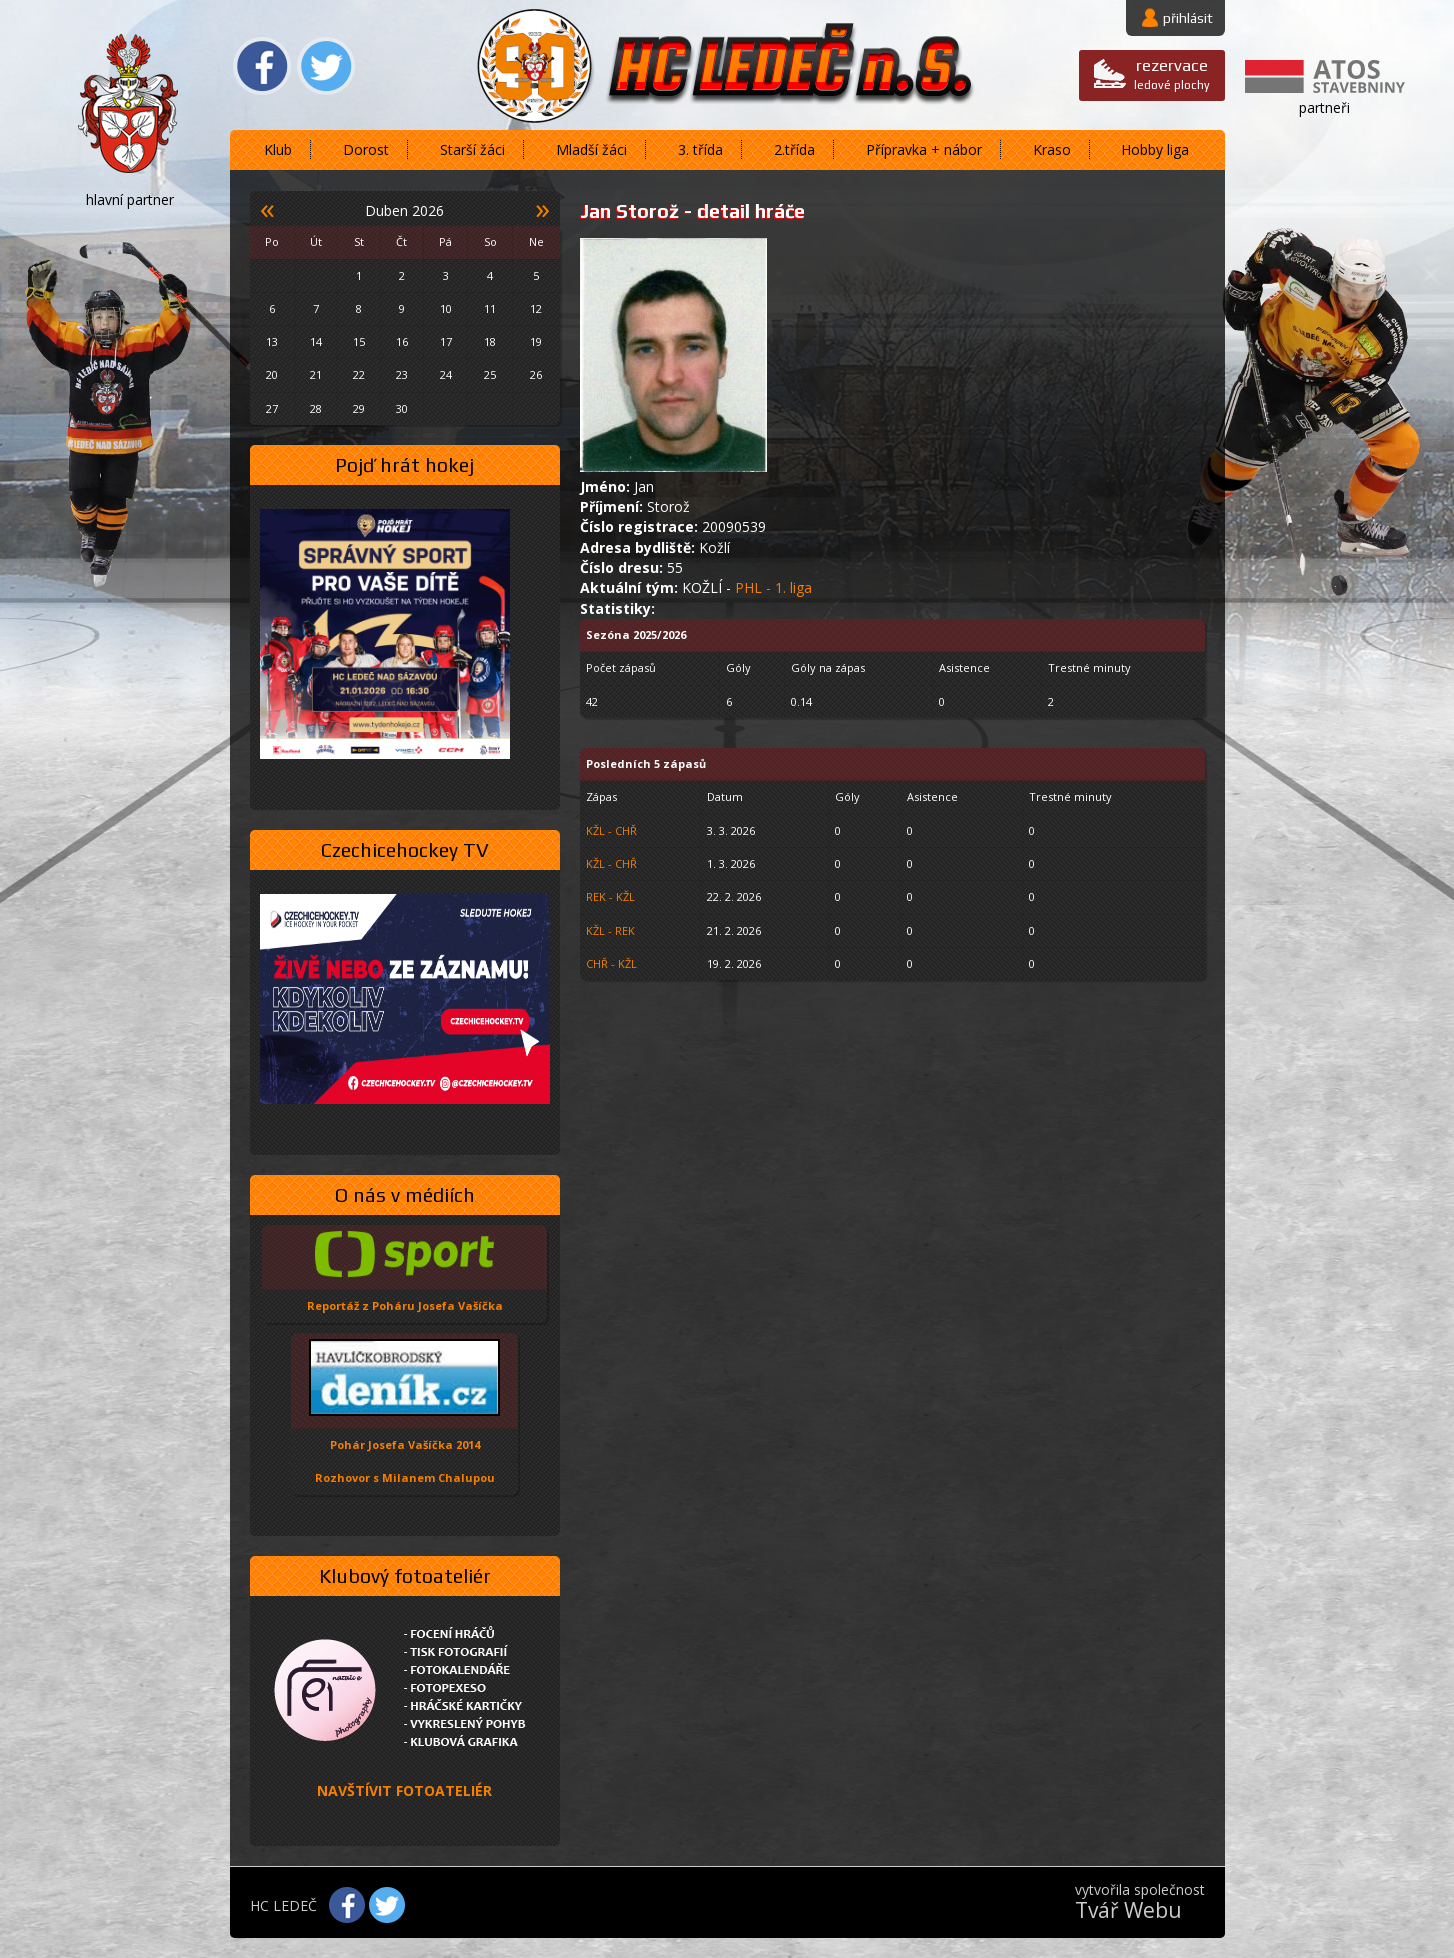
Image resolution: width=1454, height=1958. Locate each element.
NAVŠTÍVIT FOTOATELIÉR (404, 1790)
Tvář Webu (1128, 1910)
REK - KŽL (610, 896)
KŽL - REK (610, 930)
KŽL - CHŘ (611, 830)
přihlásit (1188, 18)
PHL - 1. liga (773, 587)
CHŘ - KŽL (611, 963)
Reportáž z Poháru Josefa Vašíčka (405, 1305)
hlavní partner (130, 199)
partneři (1324, 107)
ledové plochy (1172, 73)
